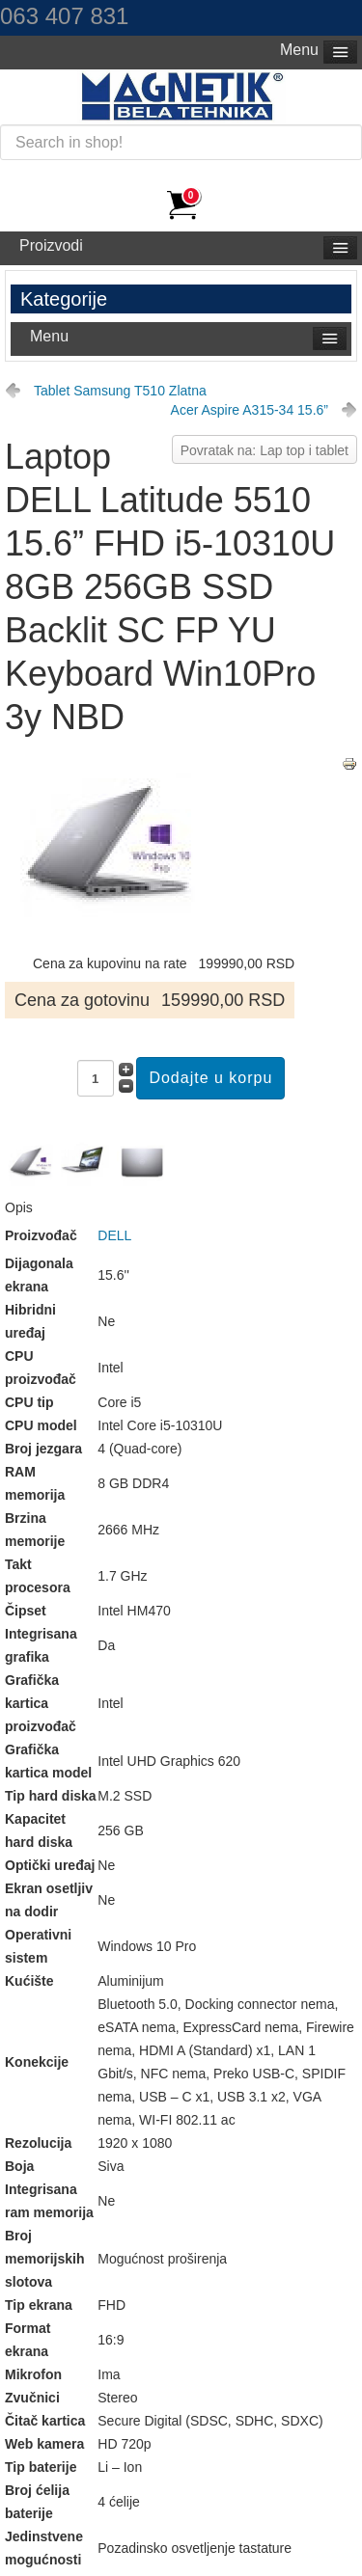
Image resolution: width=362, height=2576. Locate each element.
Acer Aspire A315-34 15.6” (249, 410)
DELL (114, 1235)
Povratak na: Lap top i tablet (264, 450)
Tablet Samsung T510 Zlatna (120, 390)
